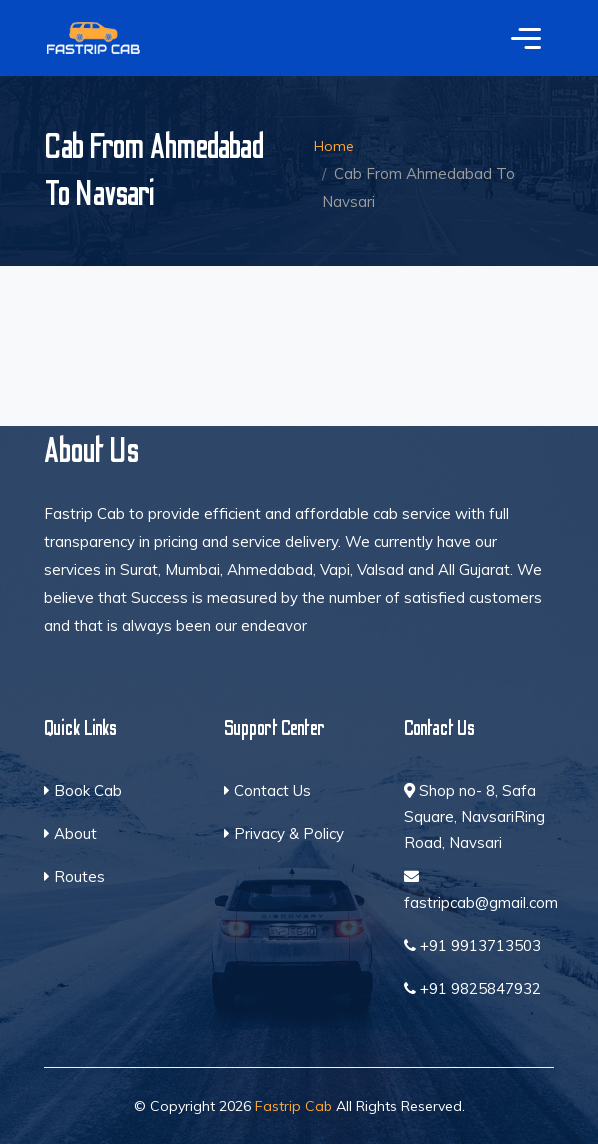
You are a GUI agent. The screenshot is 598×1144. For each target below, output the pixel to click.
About (70, 833)
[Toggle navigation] (526, 38)
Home (334, 146)
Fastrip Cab (293, 1106)
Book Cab (83, 790)
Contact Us (267, 790)
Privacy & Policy (284, 833)
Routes (74, 876)
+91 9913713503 (472, 945)
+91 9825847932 (472, 988)
